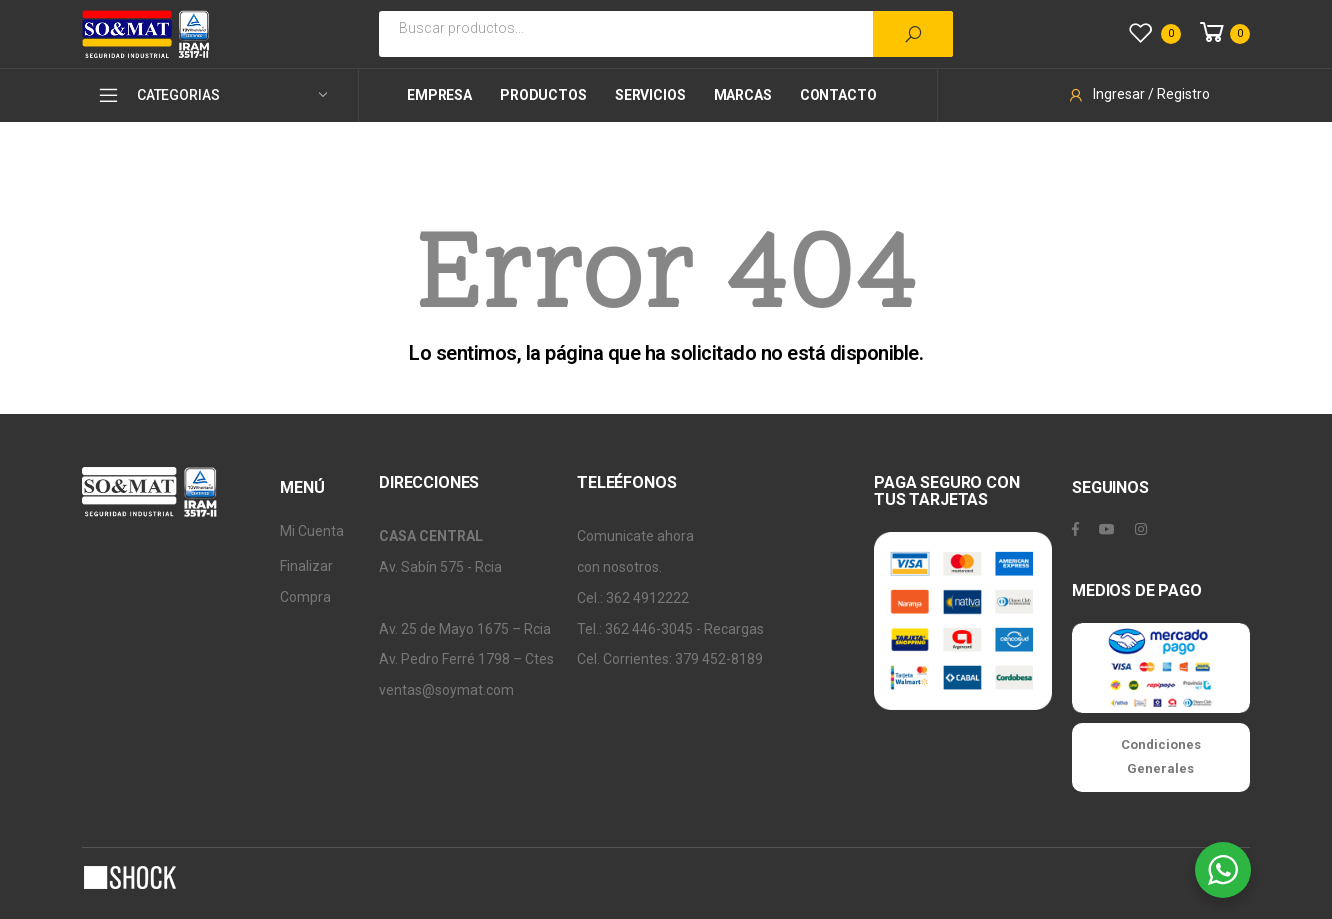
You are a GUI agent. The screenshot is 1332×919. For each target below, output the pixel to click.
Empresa (439, 95)
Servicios (650, 95)
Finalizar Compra (306, 581)
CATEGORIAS (158, 95)
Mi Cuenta (312, 531)
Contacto (838, 95)
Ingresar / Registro (1138, 94)
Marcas (743, 95)
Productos (543, 95)
